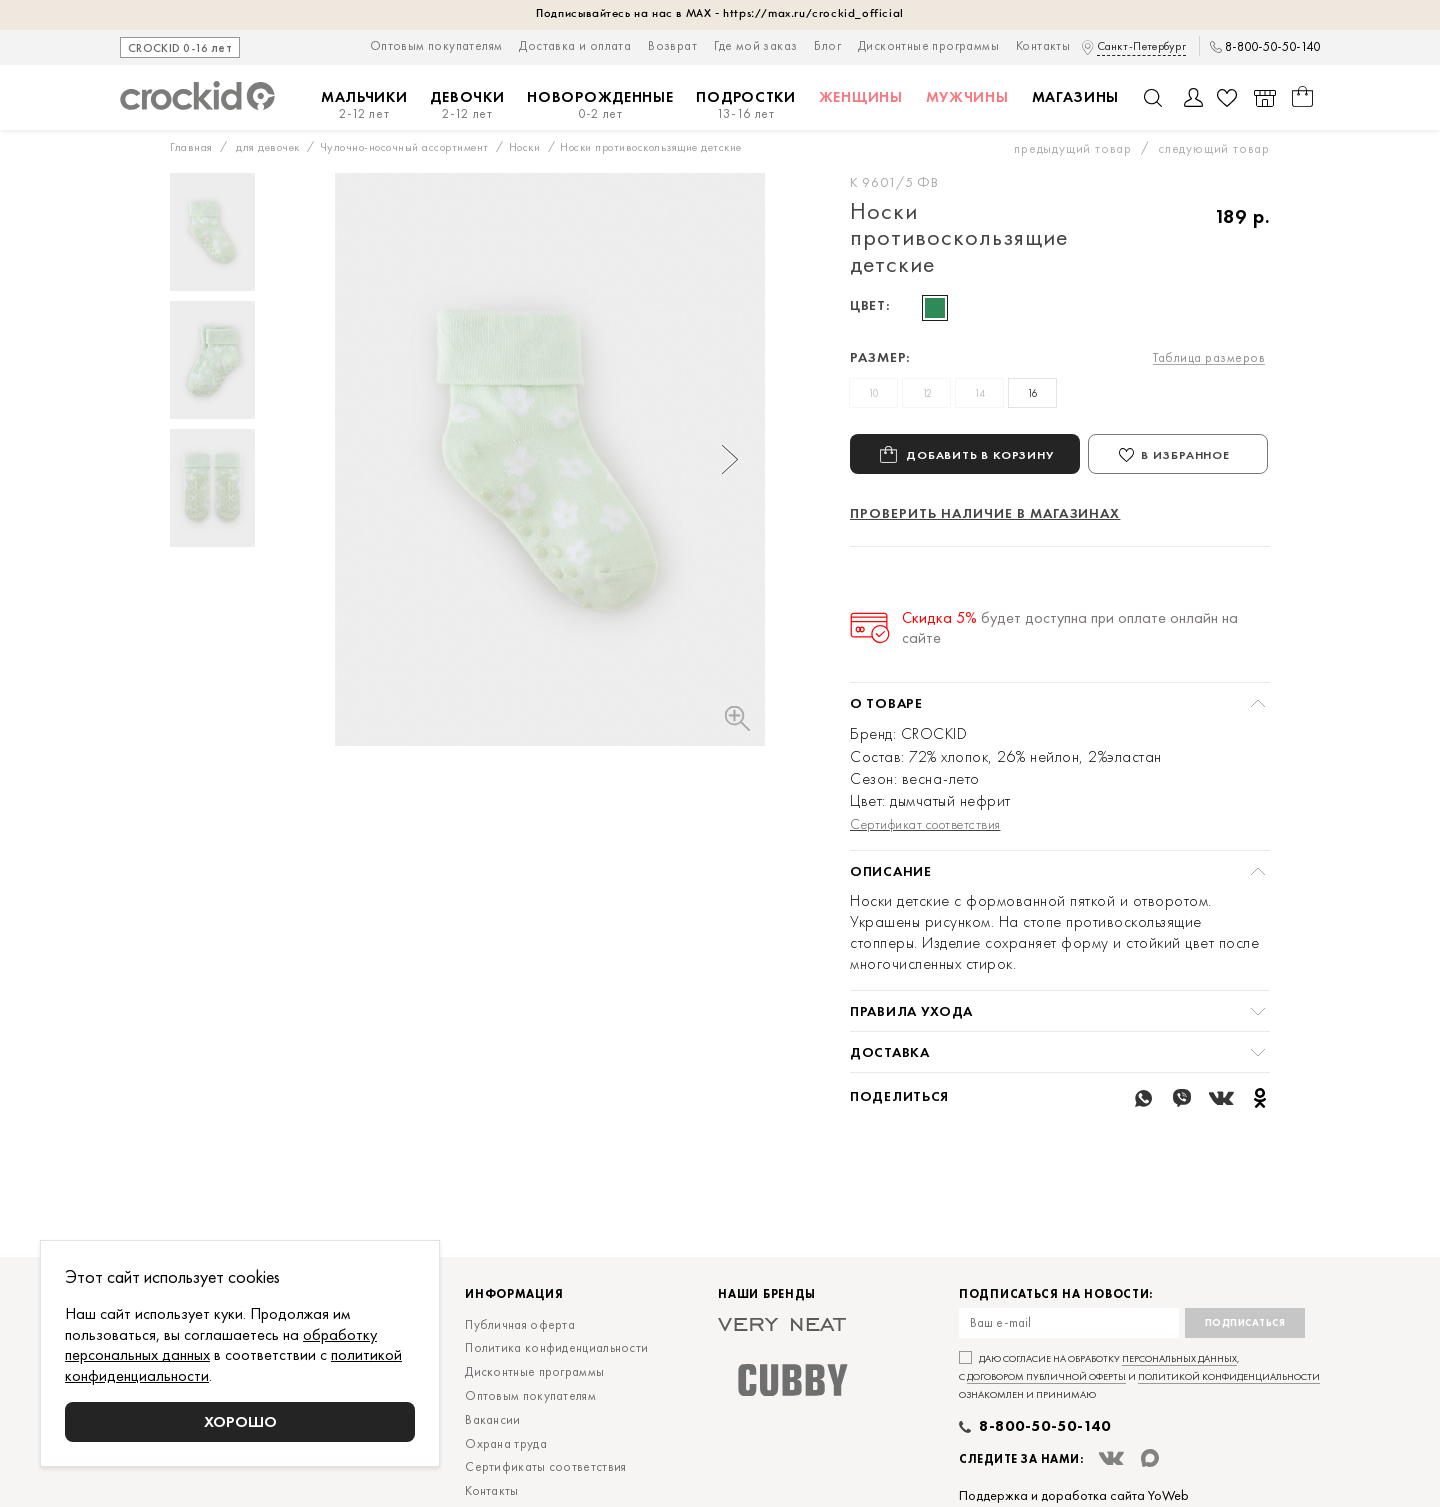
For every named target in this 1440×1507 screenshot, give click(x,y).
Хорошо (240, 1421)
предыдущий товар (1073, 148)
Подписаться (1245, 1382)
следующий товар (1214, 148)
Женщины (861, 97)
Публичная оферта (520, 1384)
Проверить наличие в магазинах (985, 513)
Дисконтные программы (928, 45)
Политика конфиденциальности (556, 1407)
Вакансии (492, 1479)
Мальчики (364, 105)
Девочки (467, 105)
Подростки (745, 105)
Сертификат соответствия (925, 824)
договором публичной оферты (1046, 1436)
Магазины (1076, 97)
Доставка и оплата (575, 45)
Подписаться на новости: (1056, 1354)
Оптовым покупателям (436, 45)
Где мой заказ (755, 45)
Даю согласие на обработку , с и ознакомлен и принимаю (1139, 1436)
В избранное (1185, 455)
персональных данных (1179, 1418)
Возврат (672, 45)
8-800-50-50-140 (1272, 47)
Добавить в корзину (979, 454)
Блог (827, 45)
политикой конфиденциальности (1229, 1436)
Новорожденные (600, 105)
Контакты (1043, 45)
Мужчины (967, 97)
